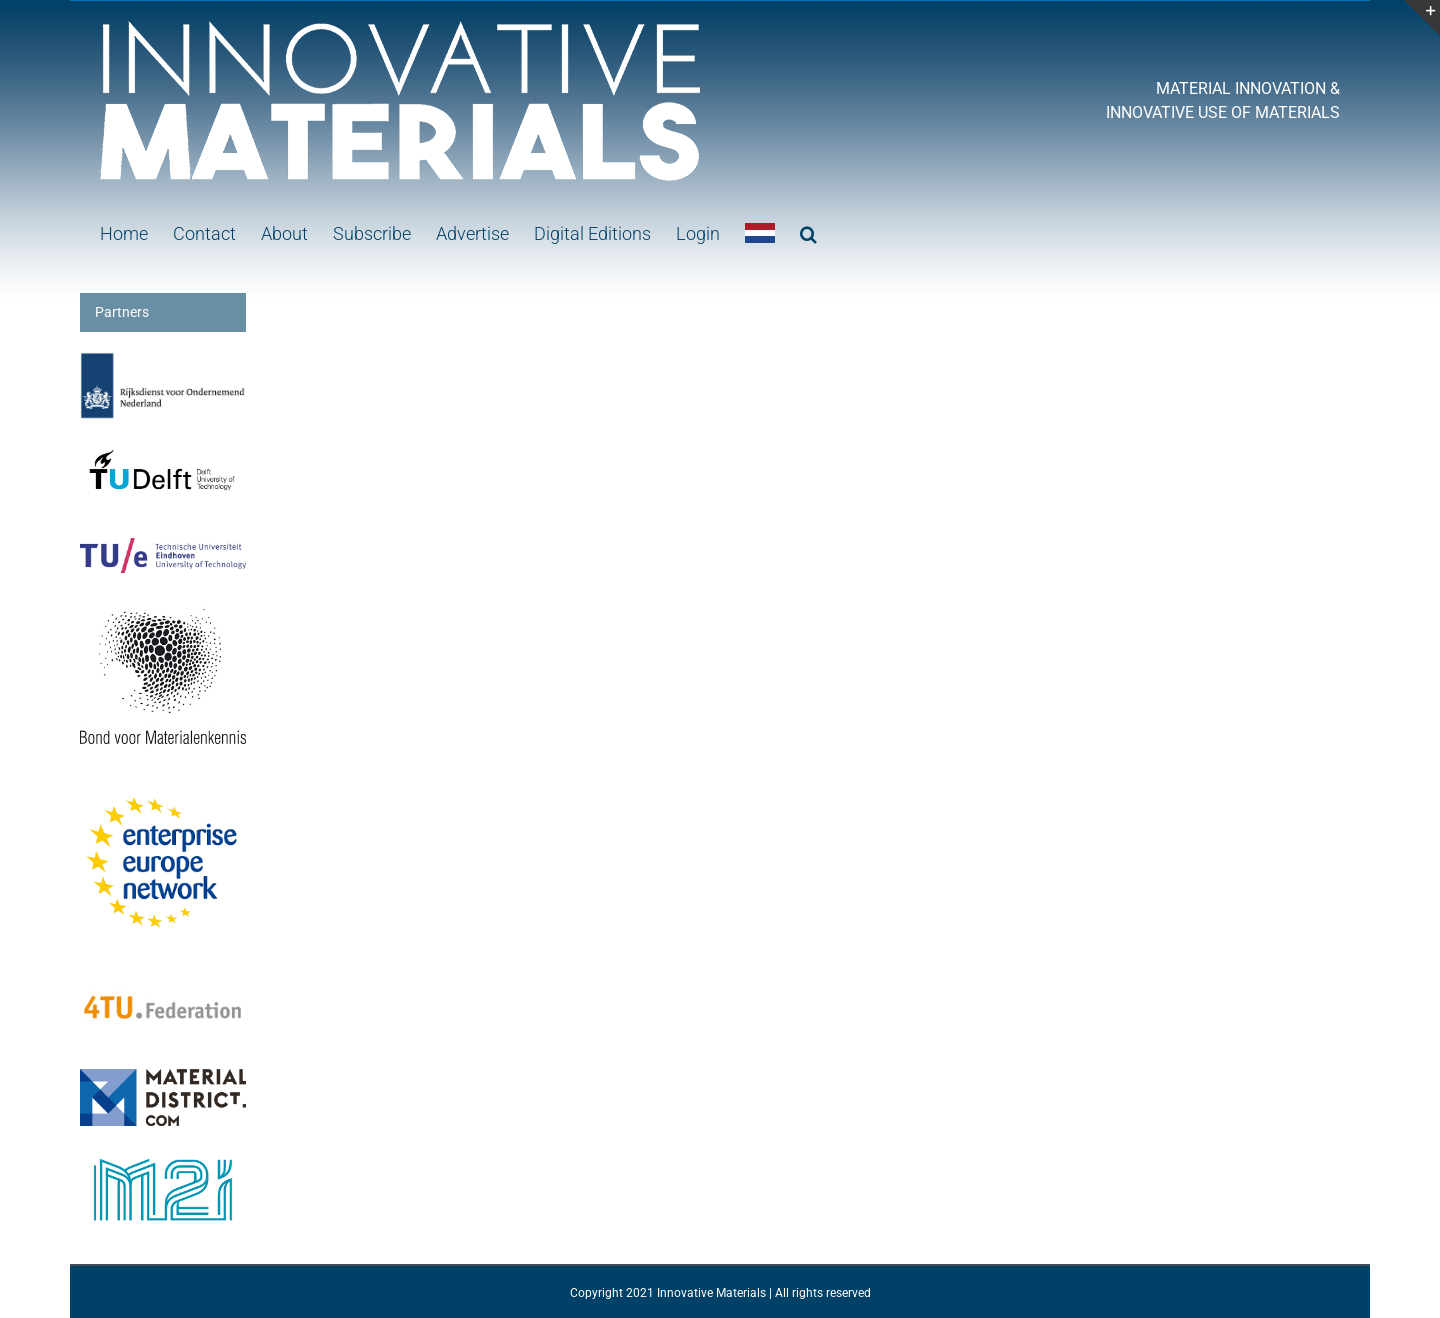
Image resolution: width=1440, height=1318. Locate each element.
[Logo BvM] (163, 603)
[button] (808, 232)
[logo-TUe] (163, 548)
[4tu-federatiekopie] (163, 976)
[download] (163, 790)
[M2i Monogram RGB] (163, 1156)
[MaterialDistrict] (163, 1079)
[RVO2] (163, 362)
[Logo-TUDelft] (163, 450)
